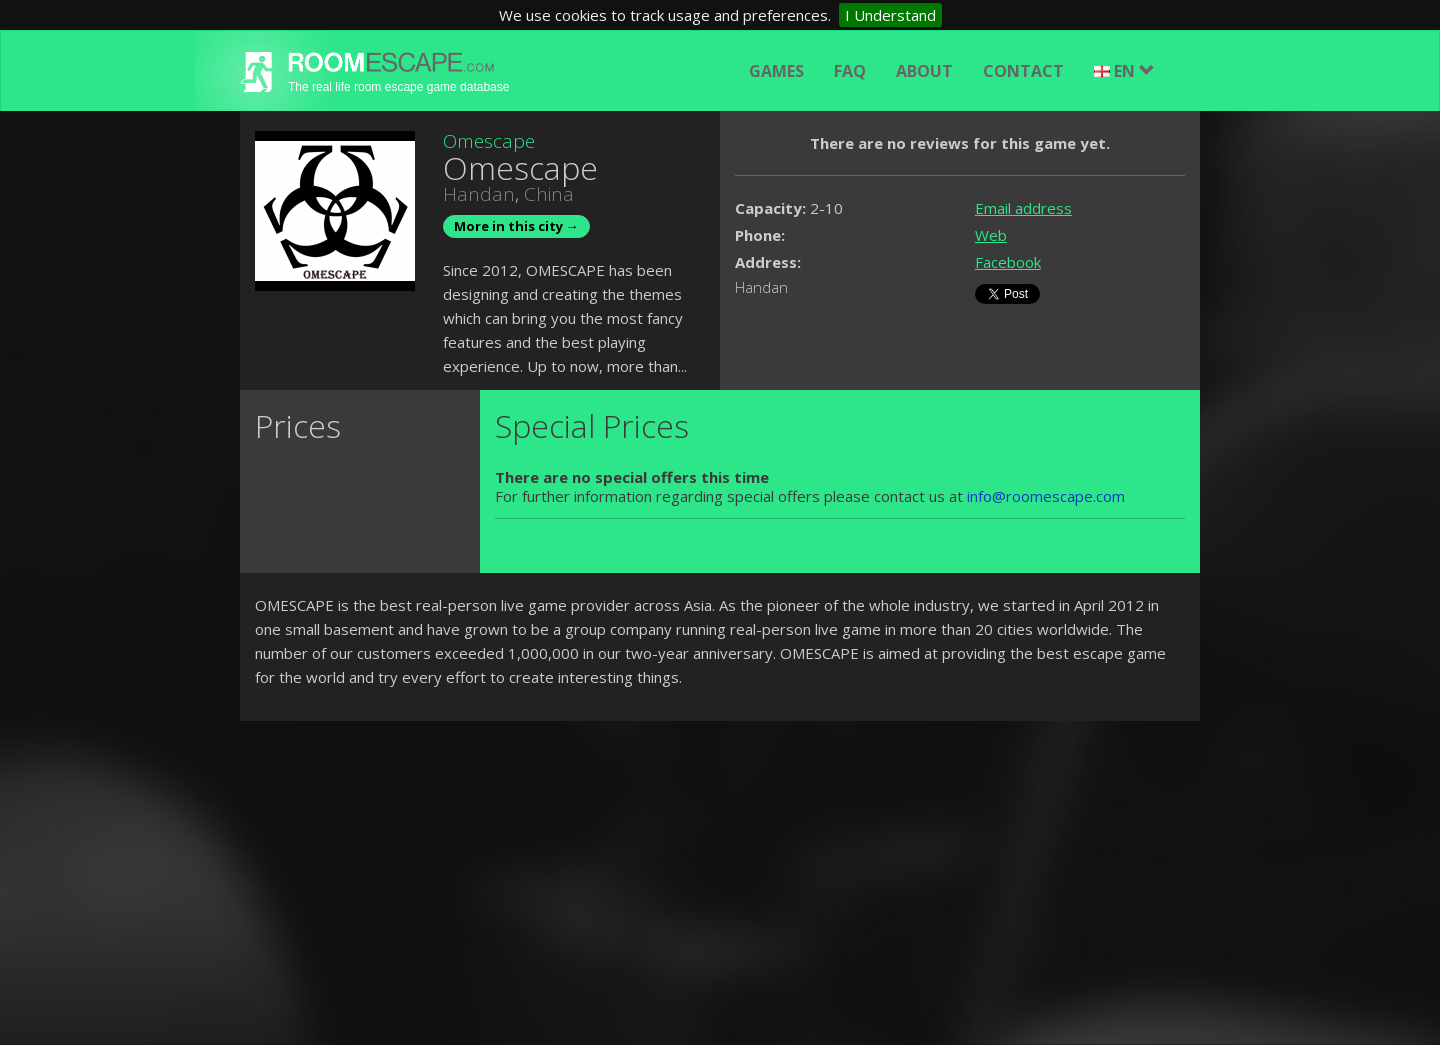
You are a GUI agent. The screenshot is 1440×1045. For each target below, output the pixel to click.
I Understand (890, 15)
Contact (1023, 71)
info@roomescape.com (1046, 496)
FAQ (850, 71)
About (924, 71)
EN (1124, 71)
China (549, 194)
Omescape (489, 141)
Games (776, 71)
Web (991, 235)
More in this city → (516, 226)
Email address (1023, 208)
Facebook (1008, 262)
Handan (479, 194)
